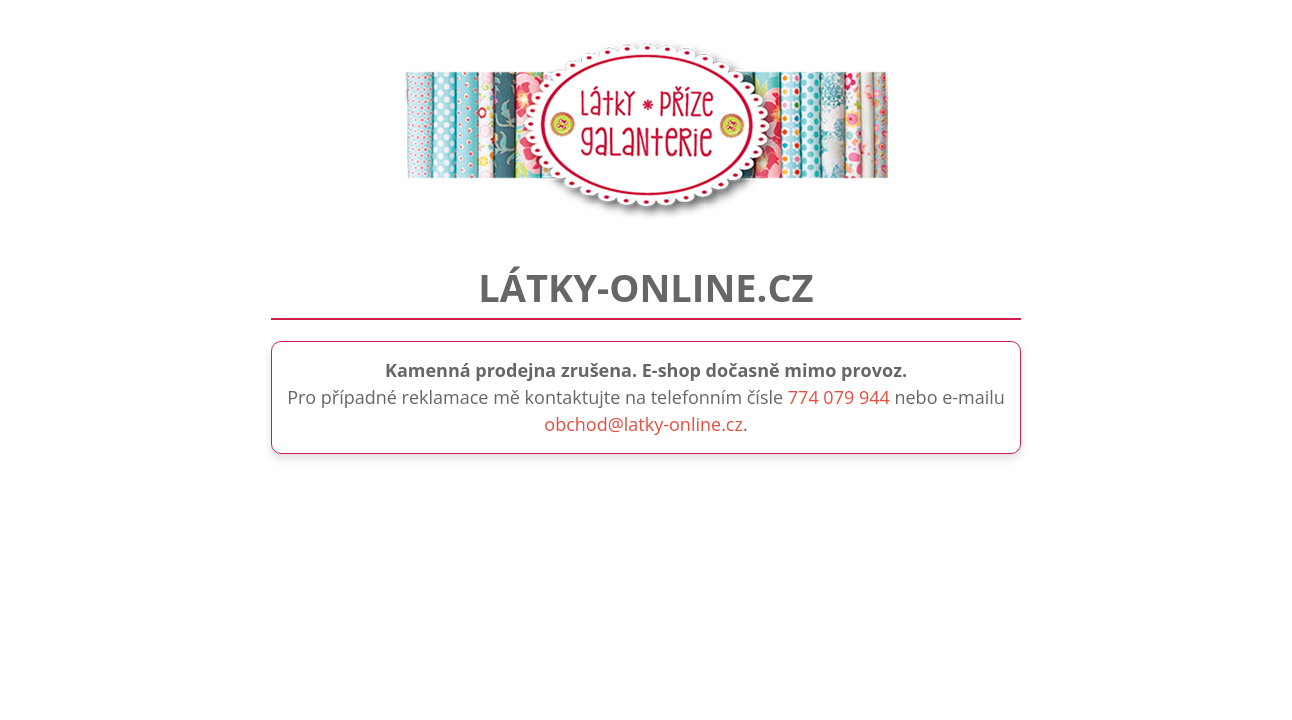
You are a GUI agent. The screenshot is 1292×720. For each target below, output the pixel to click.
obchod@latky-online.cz (643, 424)
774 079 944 (839, 397)
